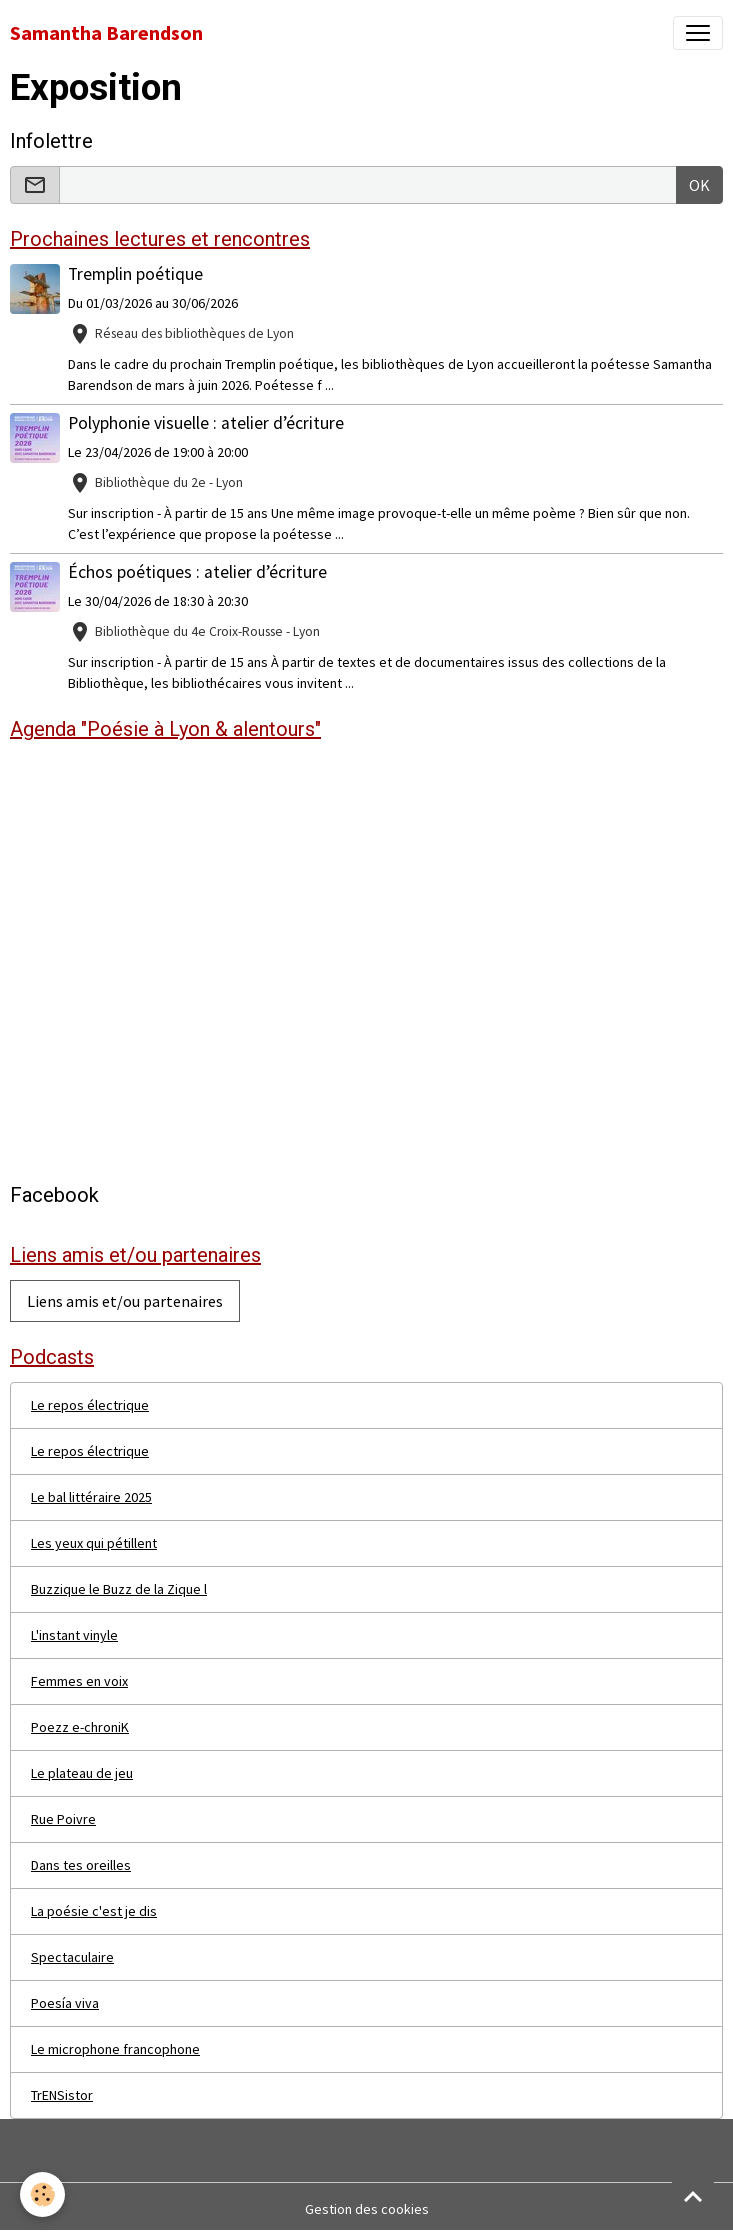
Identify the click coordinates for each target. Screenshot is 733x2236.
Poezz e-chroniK (80, 1727)
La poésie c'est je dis (94, 1911)
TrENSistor (62, 2095)
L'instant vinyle (74, 1635)
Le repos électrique (90, 1405)
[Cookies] (42, 2194)
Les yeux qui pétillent (94, 1543)
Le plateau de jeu (82, 1773)
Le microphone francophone (115, 2049)
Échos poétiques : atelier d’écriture (197, 572)
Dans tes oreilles (81, 1865)
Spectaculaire (72, 1957)
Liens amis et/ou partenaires (125, 1301)
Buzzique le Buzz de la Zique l (119, 1589)
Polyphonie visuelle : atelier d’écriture (206, 423)
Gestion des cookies (367, 2209)
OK (699, 185)
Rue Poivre (63, 1819)
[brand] (106, 33)
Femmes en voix (79, 1681)
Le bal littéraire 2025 (91, 1497)
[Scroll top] (693, 2196)
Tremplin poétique (135, 274)
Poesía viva (65, 2003)
